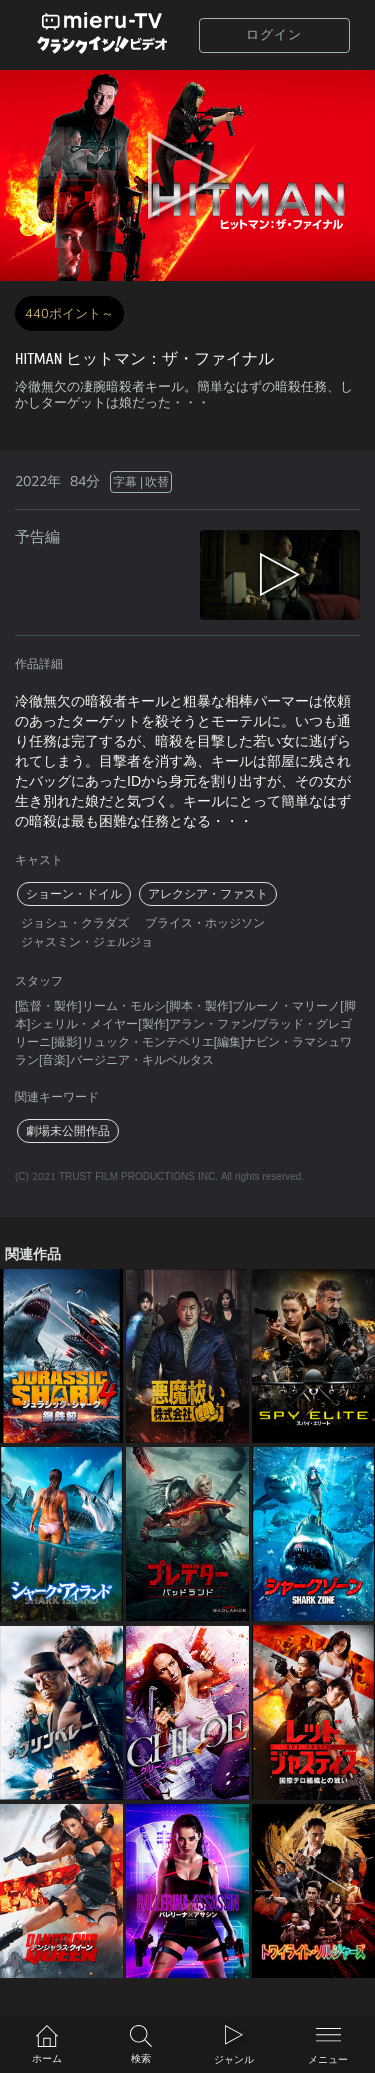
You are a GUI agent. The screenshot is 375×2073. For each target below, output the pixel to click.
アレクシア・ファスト (208, 894)
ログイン (274, 35)
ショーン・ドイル (74, 894)
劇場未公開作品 (68, 1131)
